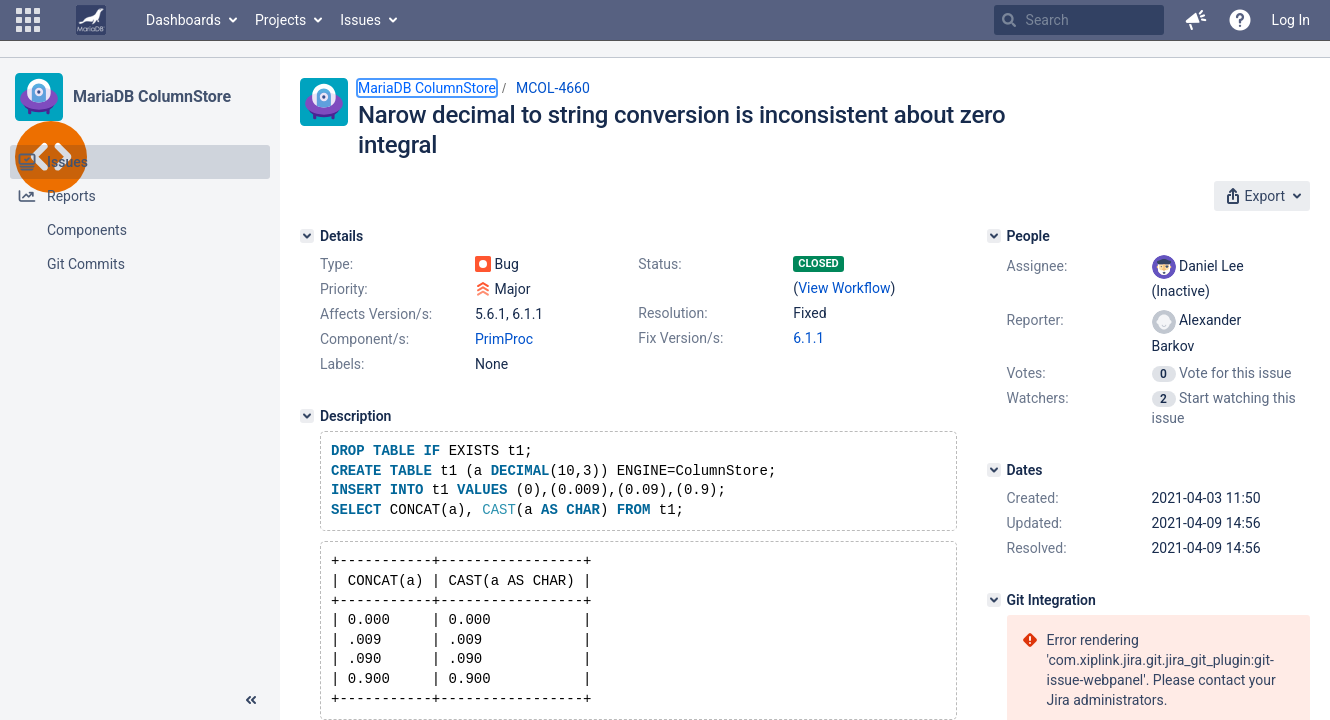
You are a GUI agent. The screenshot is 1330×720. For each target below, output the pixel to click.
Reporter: (1035, 320)
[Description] (307, 416)
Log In (1291, 20)
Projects (280, 20)
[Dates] (994, 470)
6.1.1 (808, 338)
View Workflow (844, 288)
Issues (360, 20)
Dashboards (183, 20)
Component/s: (364, 339)
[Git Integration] (994, 600)
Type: (336, 264)
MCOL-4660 (553, 88)
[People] (994, 236)
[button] (28, 20)
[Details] (307, 236)
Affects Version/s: (376, 314)
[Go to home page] (91, 20)
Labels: (342, 364)
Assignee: (1037, 266)
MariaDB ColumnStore (152, 96)
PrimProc (504, 339)
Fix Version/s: (680, 338)
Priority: (344, 289)
